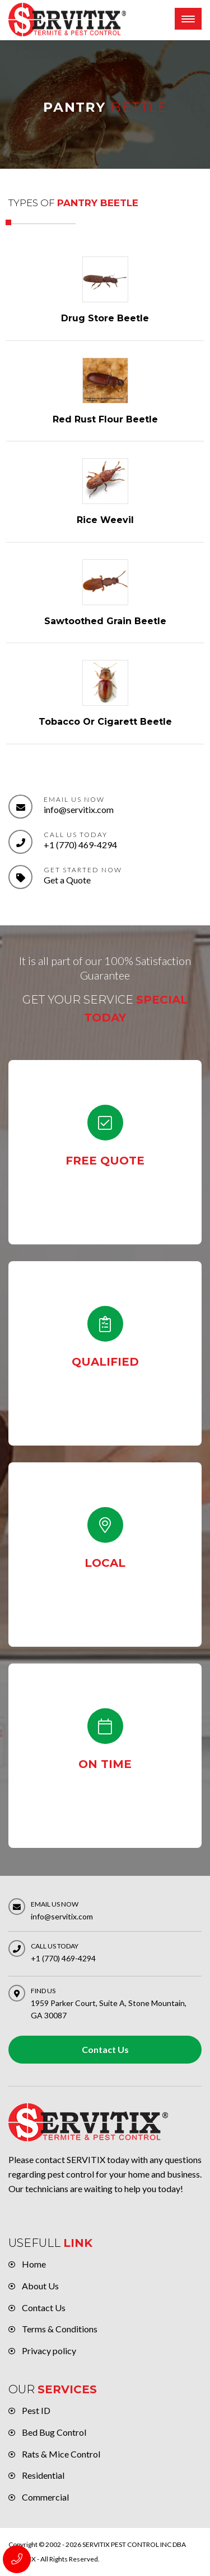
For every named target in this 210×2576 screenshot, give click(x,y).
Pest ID (36, 2410)
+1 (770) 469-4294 (80, 844)
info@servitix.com (79, 809)
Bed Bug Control (54, 2432)
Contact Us (105, 2049)
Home (34, 2264)
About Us (40, 2285)
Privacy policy (49, 2350)
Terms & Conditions (59, 2328)
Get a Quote (67, 879)
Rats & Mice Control (61, 2454)
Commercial (45, 2497)
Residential (43, 2475)
